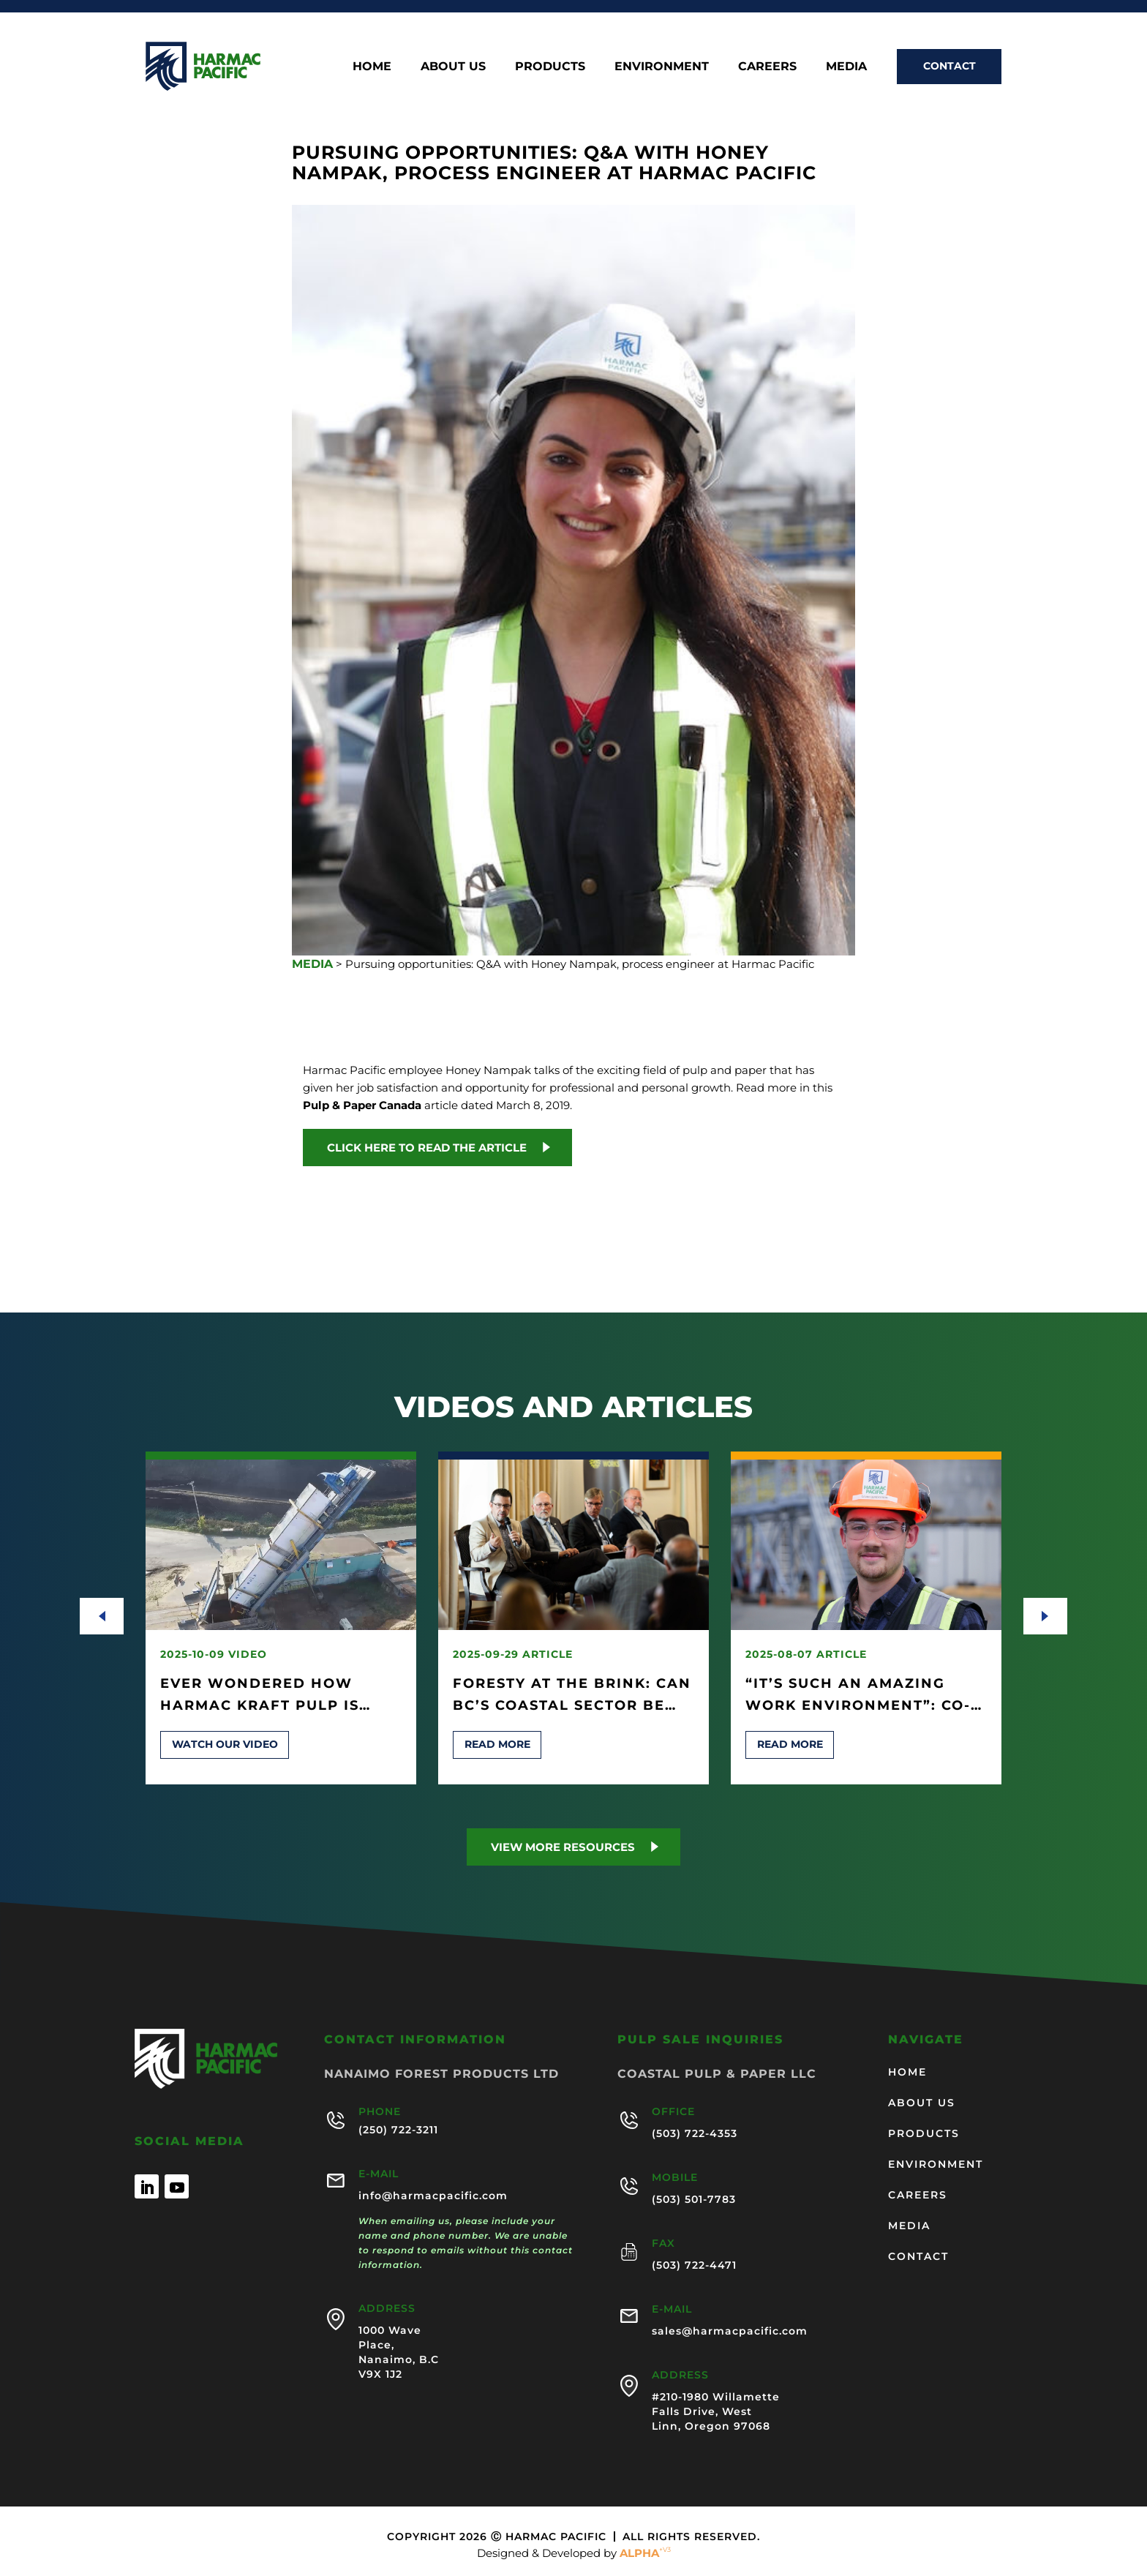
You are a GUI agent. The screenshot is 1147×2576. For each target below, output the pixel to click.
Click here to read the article (427, 1147)
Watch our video (225, 1744)
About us (453, 66)
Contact (949, 65)
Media (846, 66)
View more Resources (563, 1847)
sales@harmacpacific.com (730, 2330)
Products (550, 66)
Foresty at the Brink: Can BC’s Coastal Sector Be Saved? (572, 1705)
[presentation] (102, 1616)
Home (372, 66)
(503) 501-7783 (694, 2199)
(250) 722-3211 (398, 2129)
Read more (497, 1744)
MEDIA (312, 964)
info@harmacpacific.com (433, 2195)
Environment (661, 66)
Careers (767, 66)
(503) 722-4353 (694, 2133)
